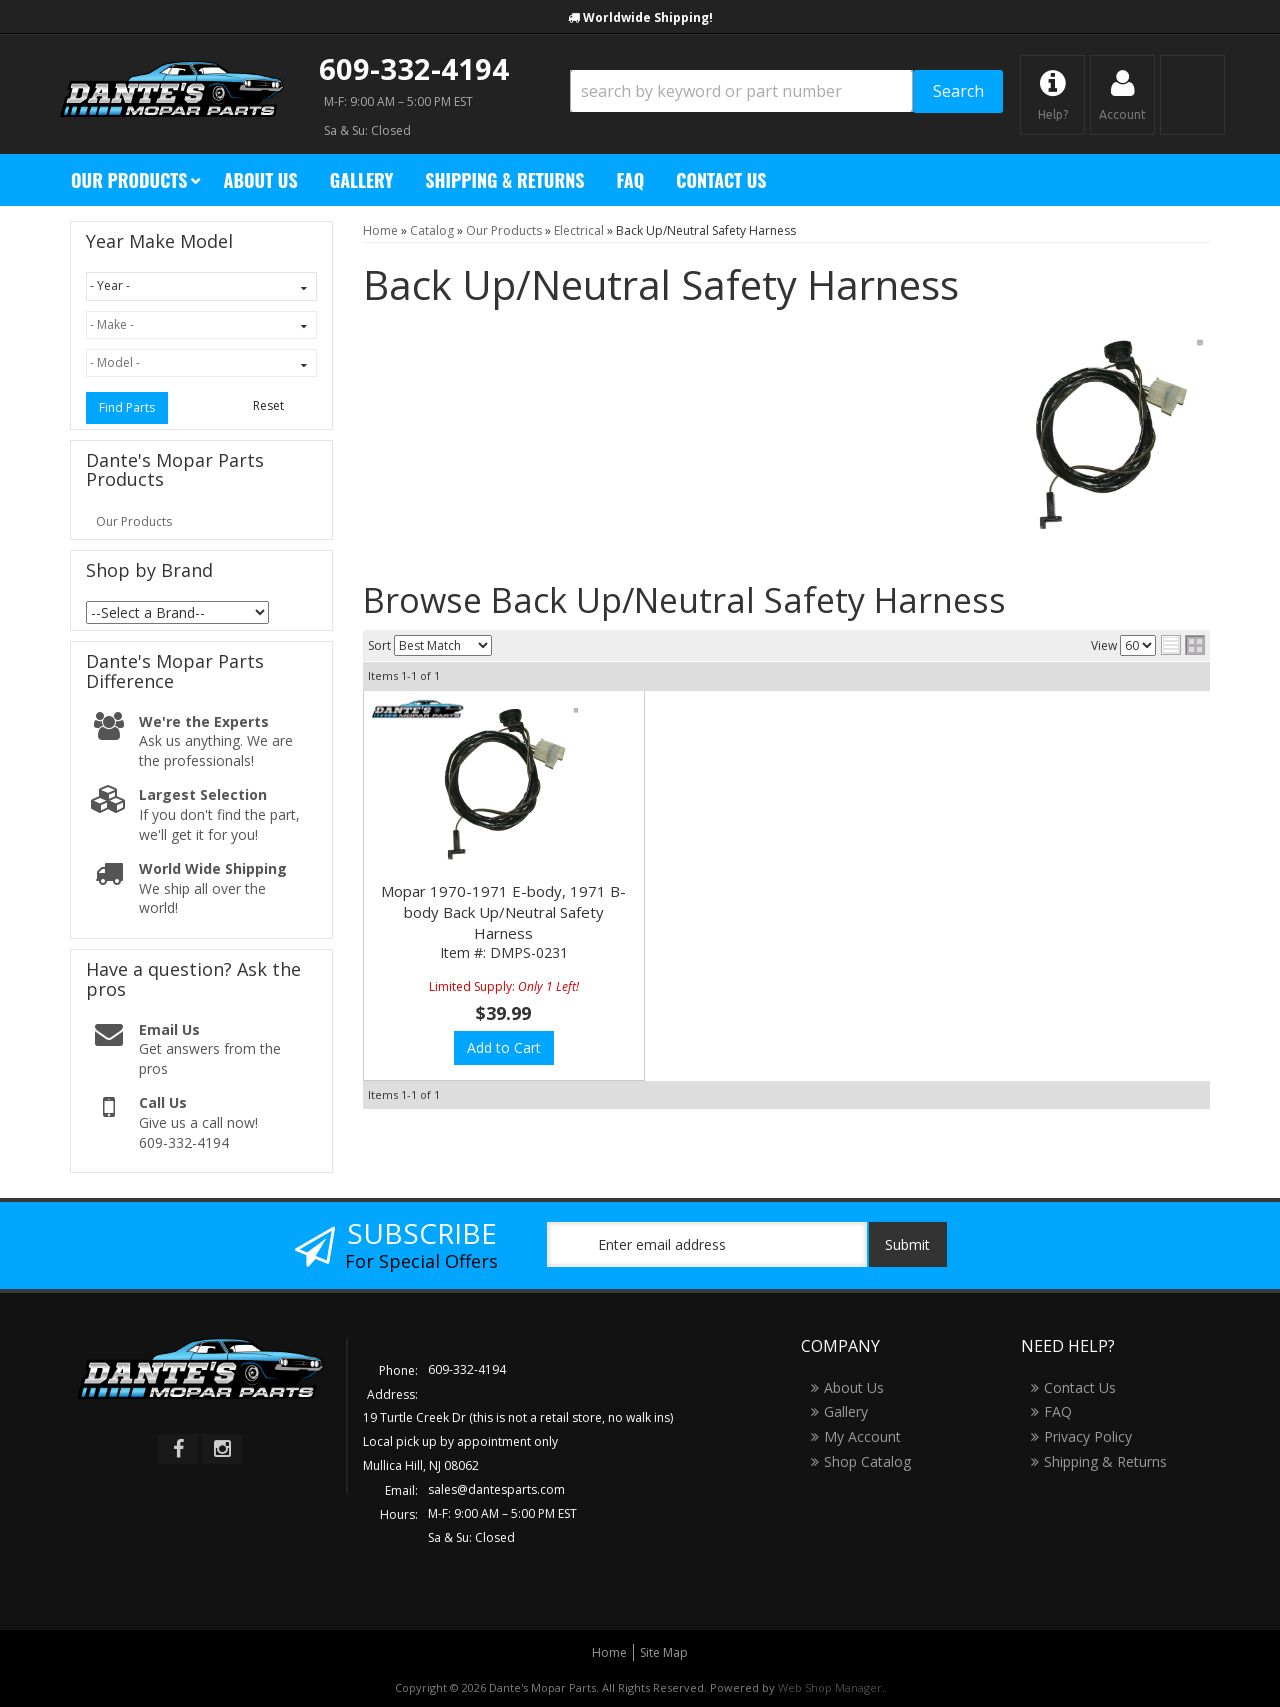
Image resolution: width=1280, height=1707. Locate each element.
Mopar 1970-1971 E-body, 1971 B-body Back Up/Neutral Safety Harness (503, 912)
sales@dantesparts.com (496, 1489)
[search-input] (741, 91)
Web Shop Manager (830, 1687)
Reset (268, 405)
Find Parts (127, 407)
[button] (786, 91)
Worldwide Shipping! (648, 17)
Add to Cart (504, 1047)
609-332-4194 (414, 68)
